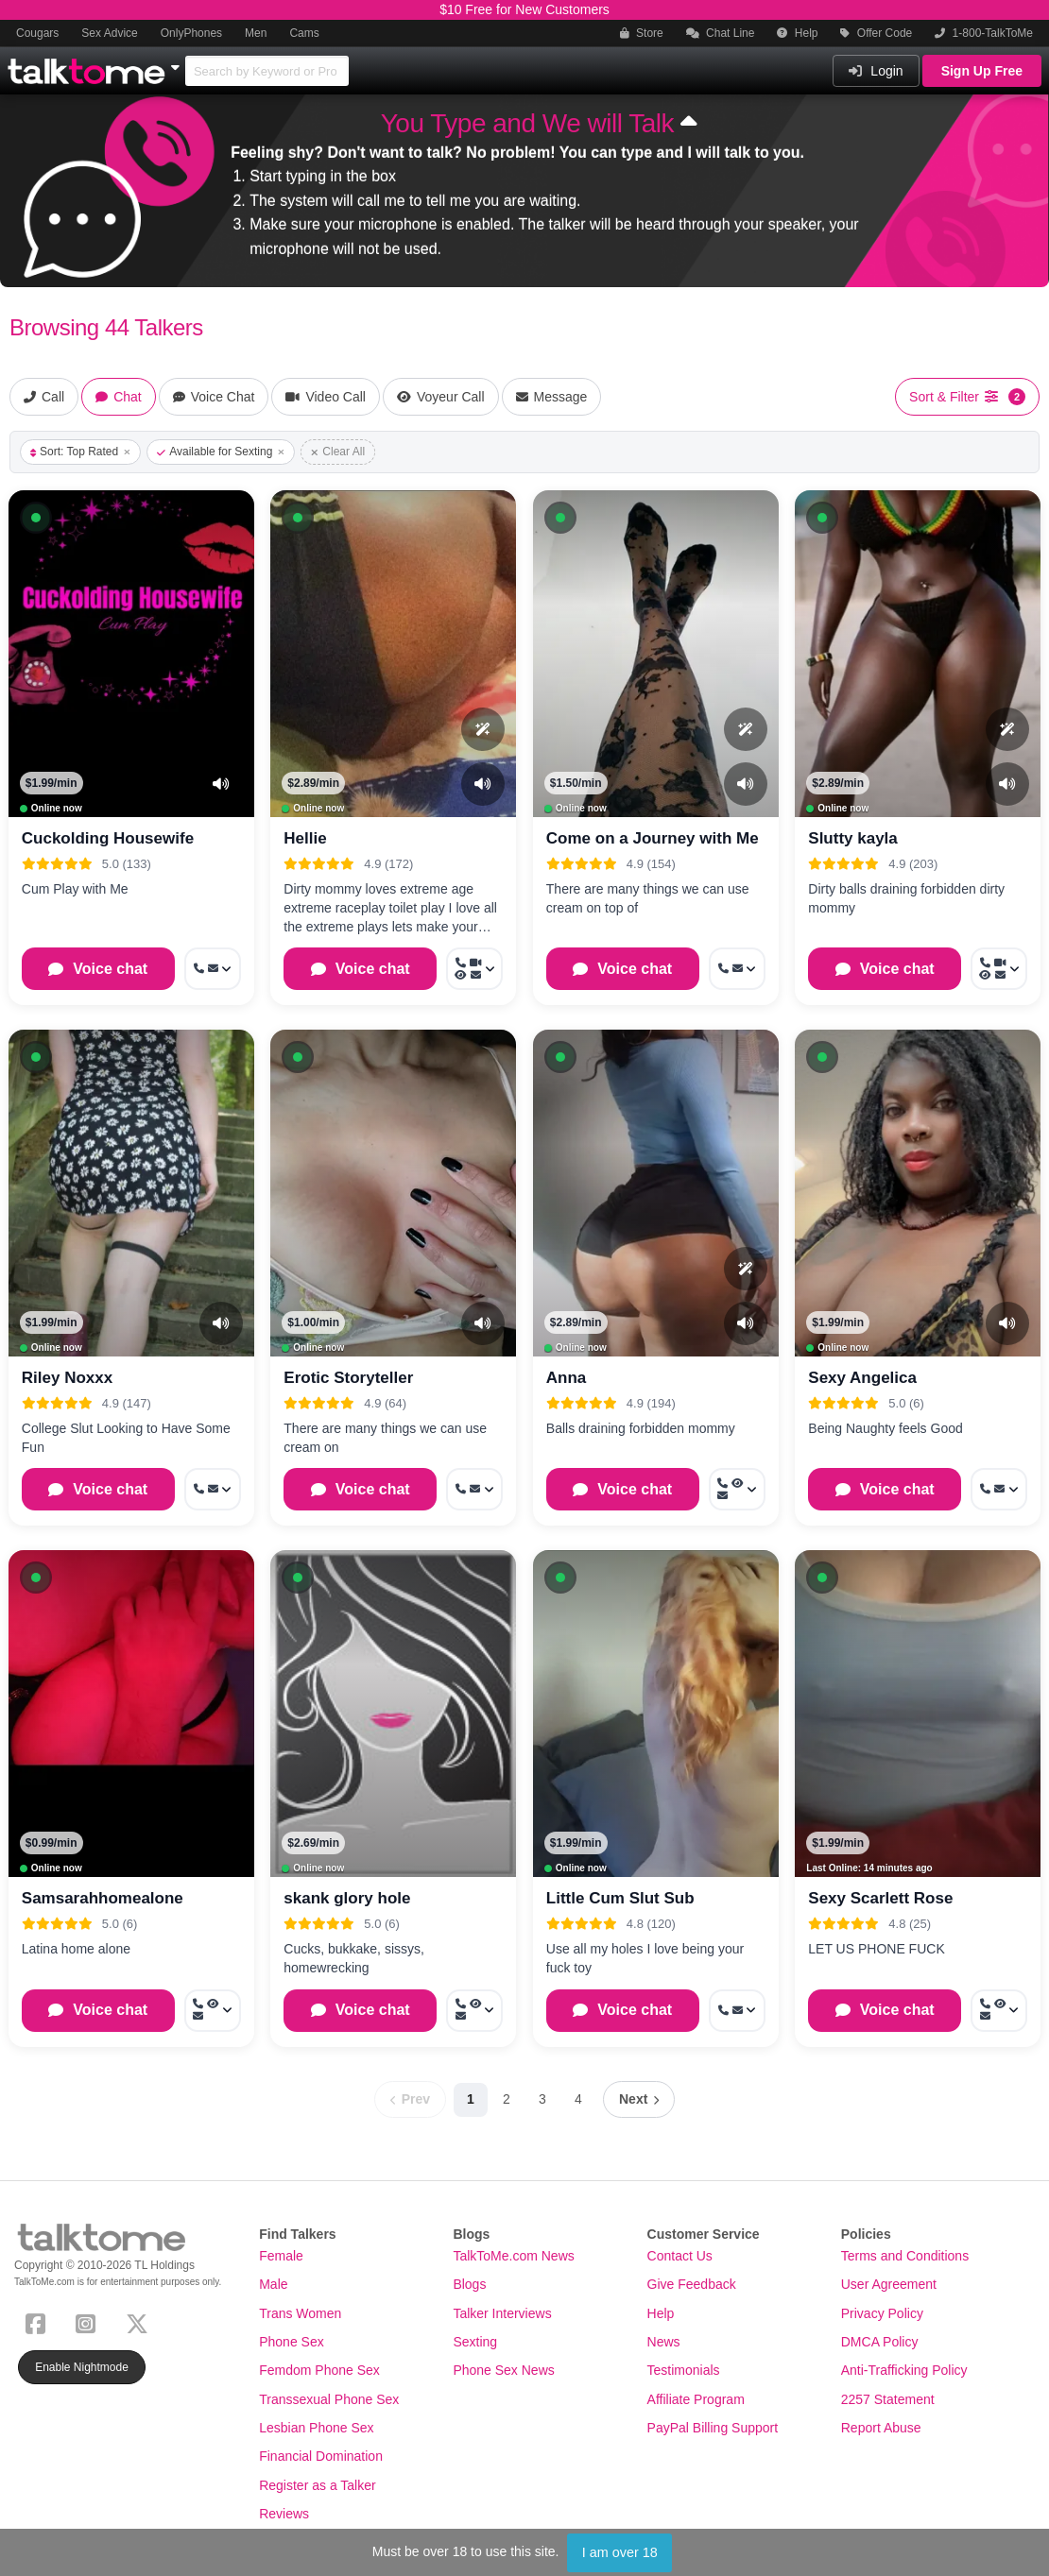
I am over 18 (620, 2552)
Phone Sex (291, 2341)
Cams (303, 33)
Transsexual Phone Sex (329, 2399)
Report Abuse (881, 2427)
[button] (36, 518)
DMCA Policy (880, 2341)
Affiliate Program (696, 2399)
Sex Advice (109, 33)
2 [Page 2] (506, 2099)
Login (876, 70)
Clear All (338, 451)
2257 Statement (888, 2399)
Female (281, 2255)
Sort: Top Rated (80, 451)
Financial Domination (321, 2456)
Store (641, 33)
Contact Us (680, 2255)
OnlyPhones (191, 33)
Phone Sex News (503, 2370)
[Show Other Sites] (177, 62)
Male (273, 2284)
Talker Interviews (502, 2313)
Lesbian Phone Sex (316, 2427)
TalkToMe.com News (513, 2255)
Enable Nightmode (82, 2367)
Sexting (475, 2341)
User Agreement (889, 2284)
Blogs (469, 2284)
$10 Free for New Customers (524, 9)
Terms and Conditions (905, 2255)
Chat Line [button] (720, 33)
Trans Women (300, 2313)
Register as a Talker (317, 2485)
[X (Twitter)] (140, 2321)
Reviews (284, 2513)
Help (797, 33)
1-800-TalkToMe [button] (984, 33)
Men (256, 33)
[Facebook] (39, 2321)
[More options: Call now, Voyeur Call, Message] (737, 1489)
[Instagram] (89, 2321)
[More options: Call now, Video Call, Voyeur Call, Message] (474, 968)
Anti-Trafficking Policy (904, 2370)
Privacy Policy (882, 2313)
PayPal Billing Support (713, 2427)
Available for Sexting (220, 451)
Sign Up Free (982, 70)
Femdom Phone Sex (319, 2370)
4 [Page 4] (578, 2099)
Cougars (37, 33)
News (663, 2341)
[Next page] (639, 2099)
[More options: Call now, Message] (212, 968)
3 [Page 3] (542, 2099)
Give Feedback (691, 2284)
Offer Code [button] (876, 33)
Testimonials (683, 2370)
